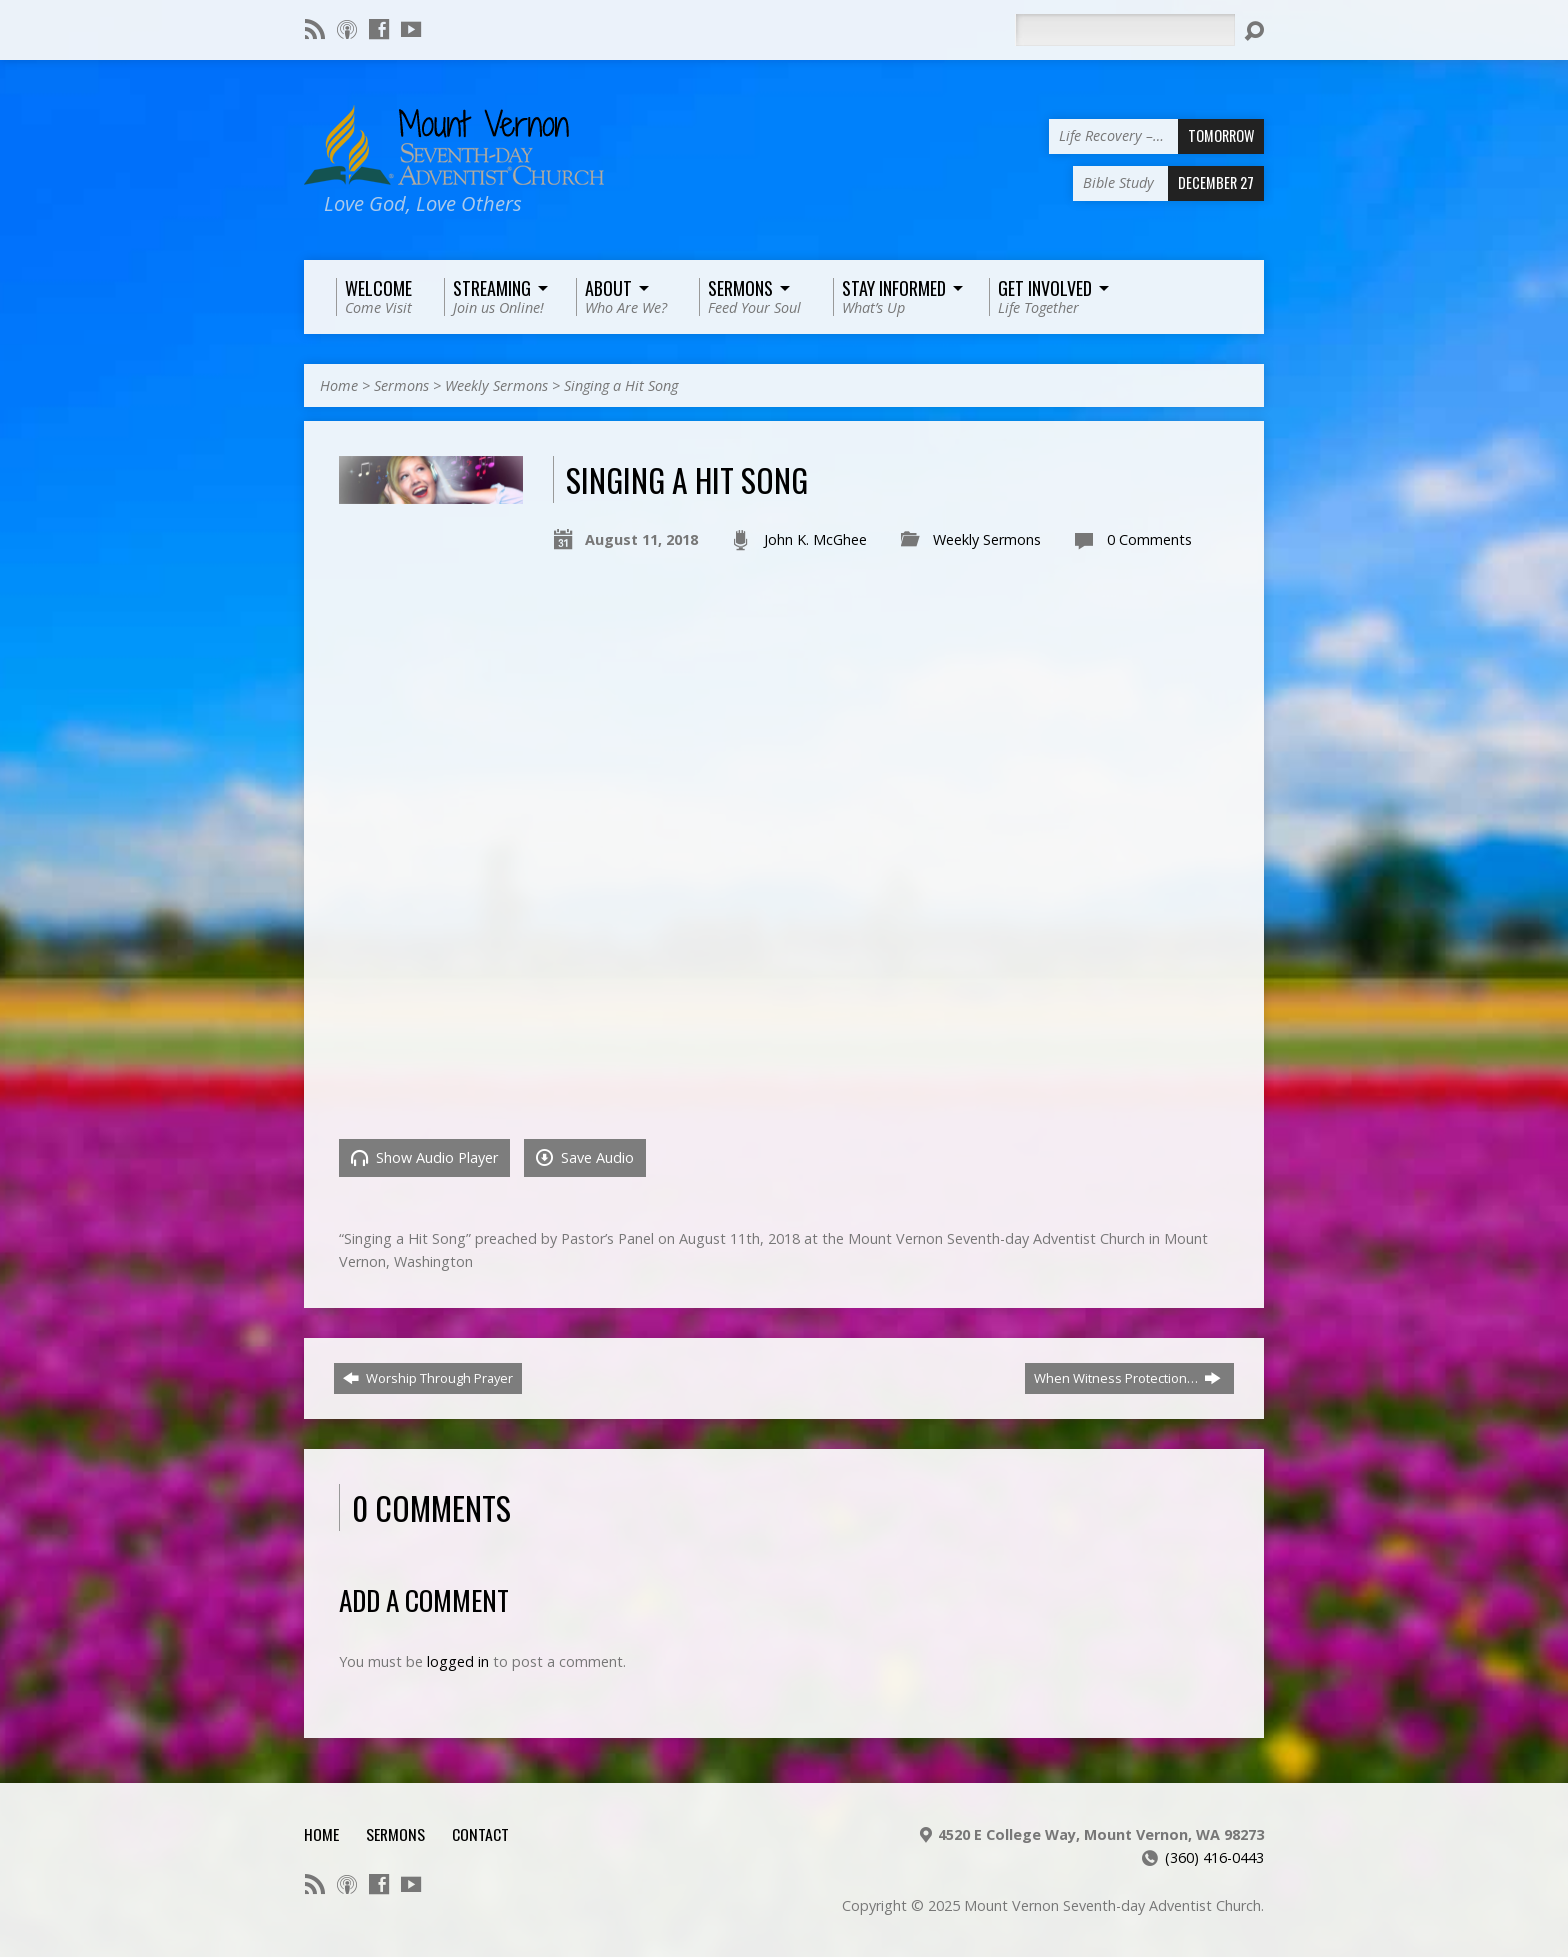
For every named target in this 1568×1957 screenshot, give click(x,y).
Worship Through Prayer (428, 1378)
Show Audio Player (424, 1157)
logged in (458, 1661)
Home (339, 385)
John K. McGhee (815, 539)
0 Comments (1149, 539)
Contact (480, 1834)
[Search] (1125, 30)
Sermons (401, 385)
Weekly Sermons (496, 385)
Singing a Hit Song (621, 385)
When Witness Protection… (1127, 1378)
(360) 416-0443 (1214, 1857)
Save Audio (585, 1157)
